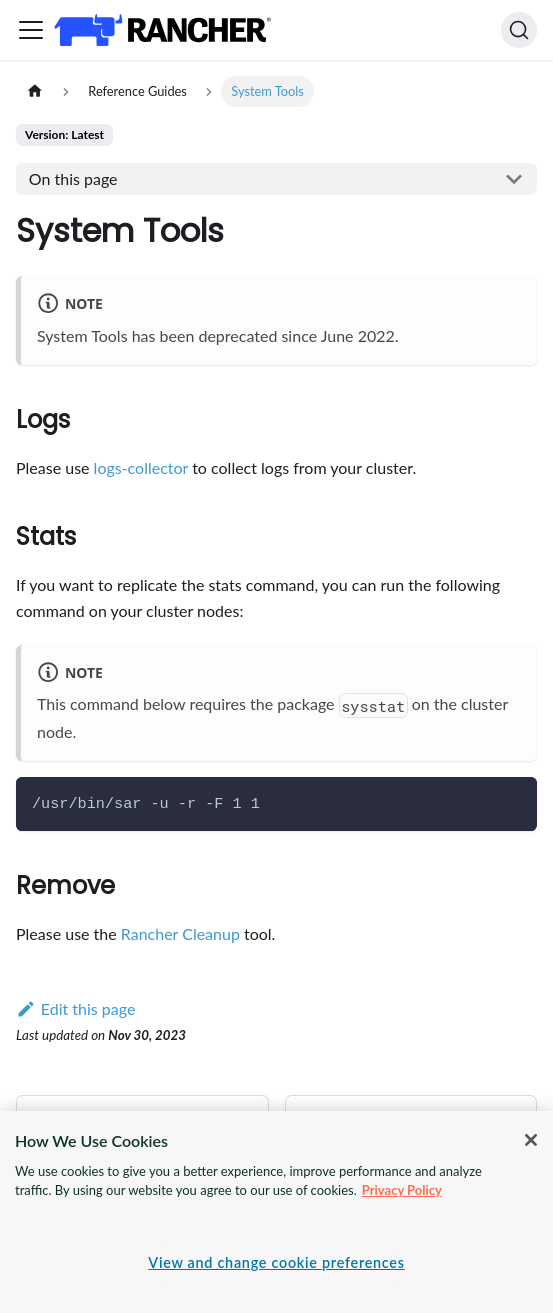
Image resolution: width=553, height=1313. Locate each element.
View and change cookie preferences (276, 1262)
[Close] (531, 1140)
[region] (276, 1212)
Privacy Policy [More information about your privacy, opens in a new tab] (402, 1190)
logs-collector (141, 467)
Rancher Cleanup (180, 933)
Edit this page (75, 1008)
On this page (73, 178)
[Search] (519, 30)
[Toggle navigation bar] (31, 30)
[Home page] (35, 91)
